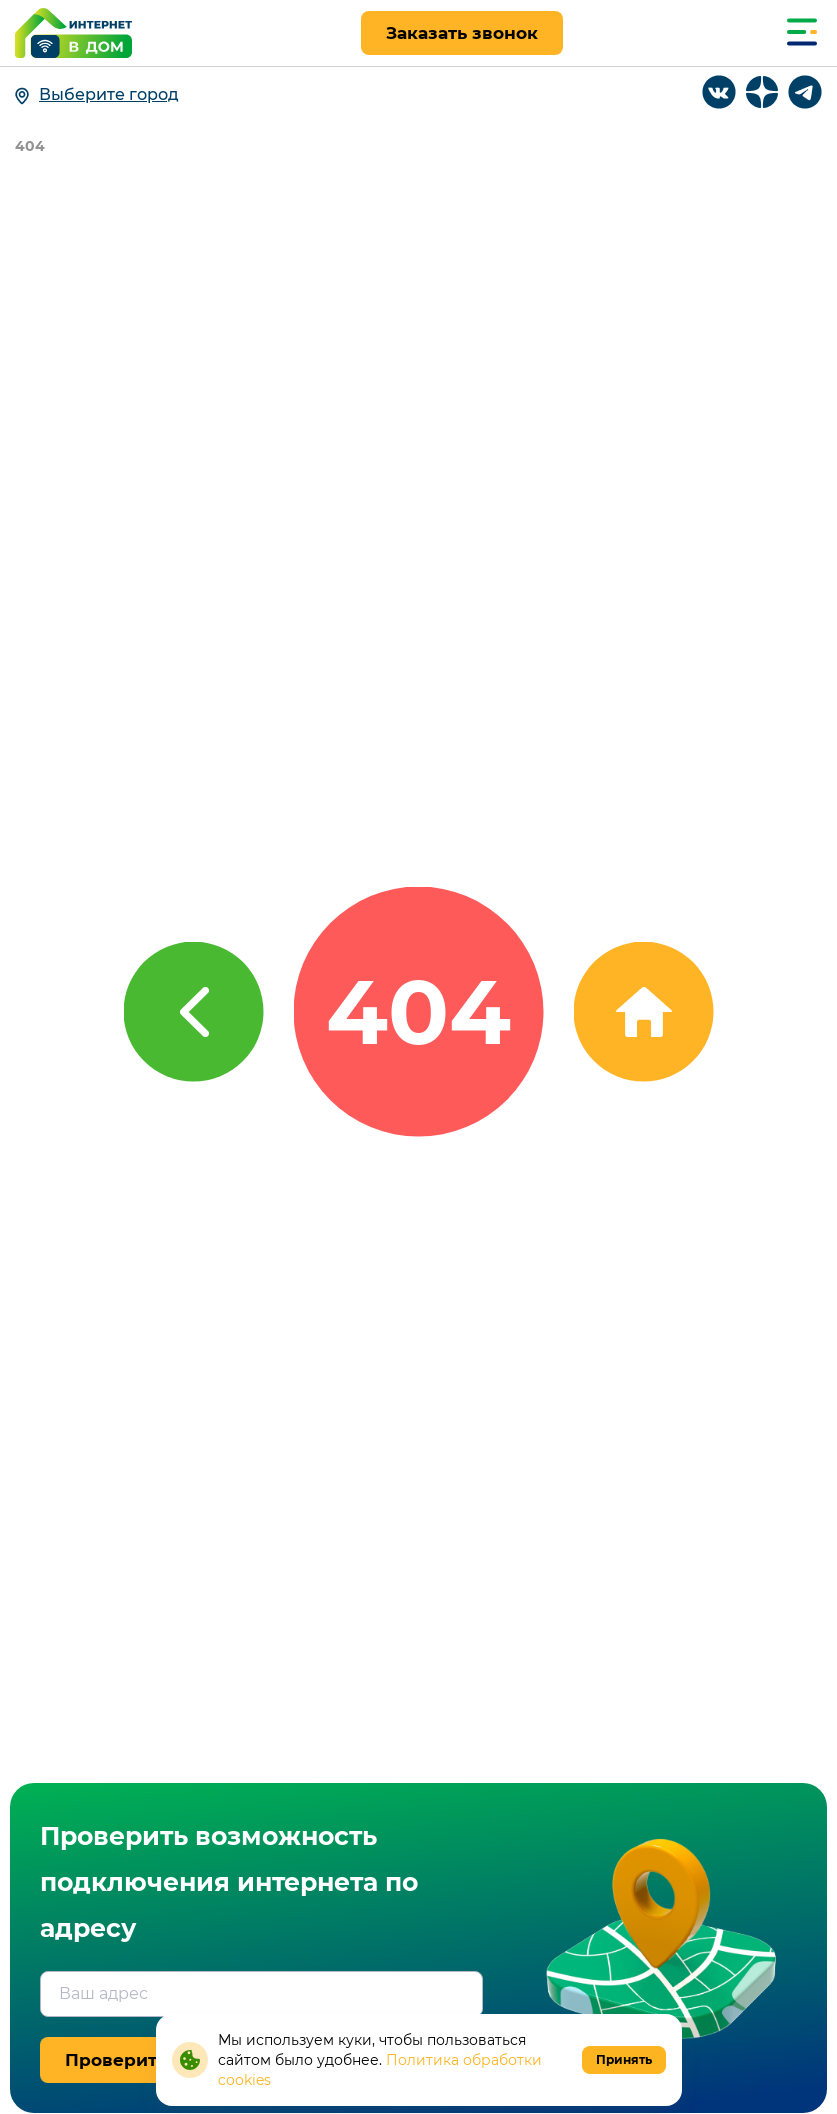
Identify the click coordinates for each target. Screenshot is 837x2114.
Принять (624, 2059)
